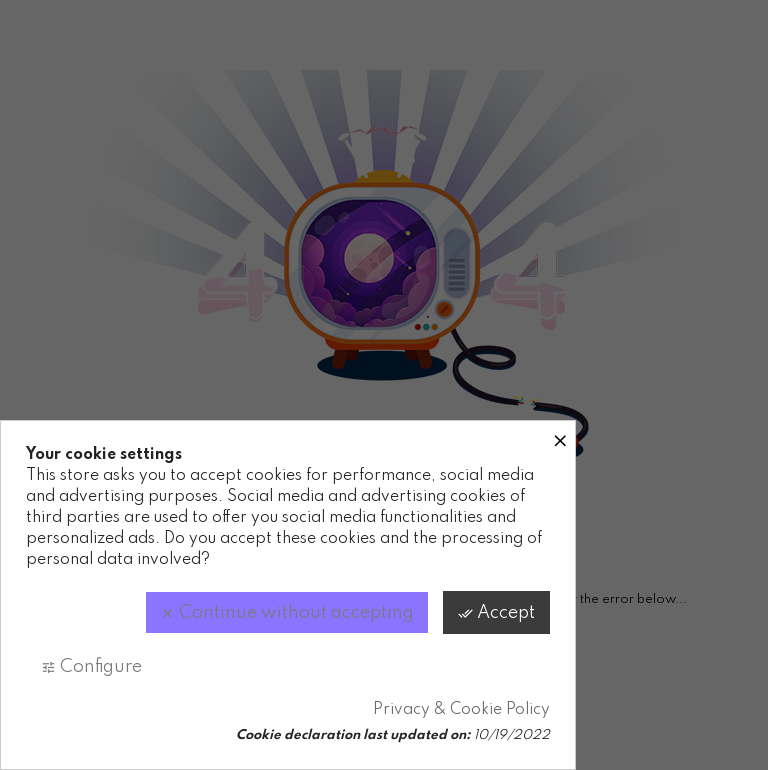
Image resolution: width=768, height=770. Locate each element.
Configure (91, 667)
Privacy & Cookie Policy (461, 710)
